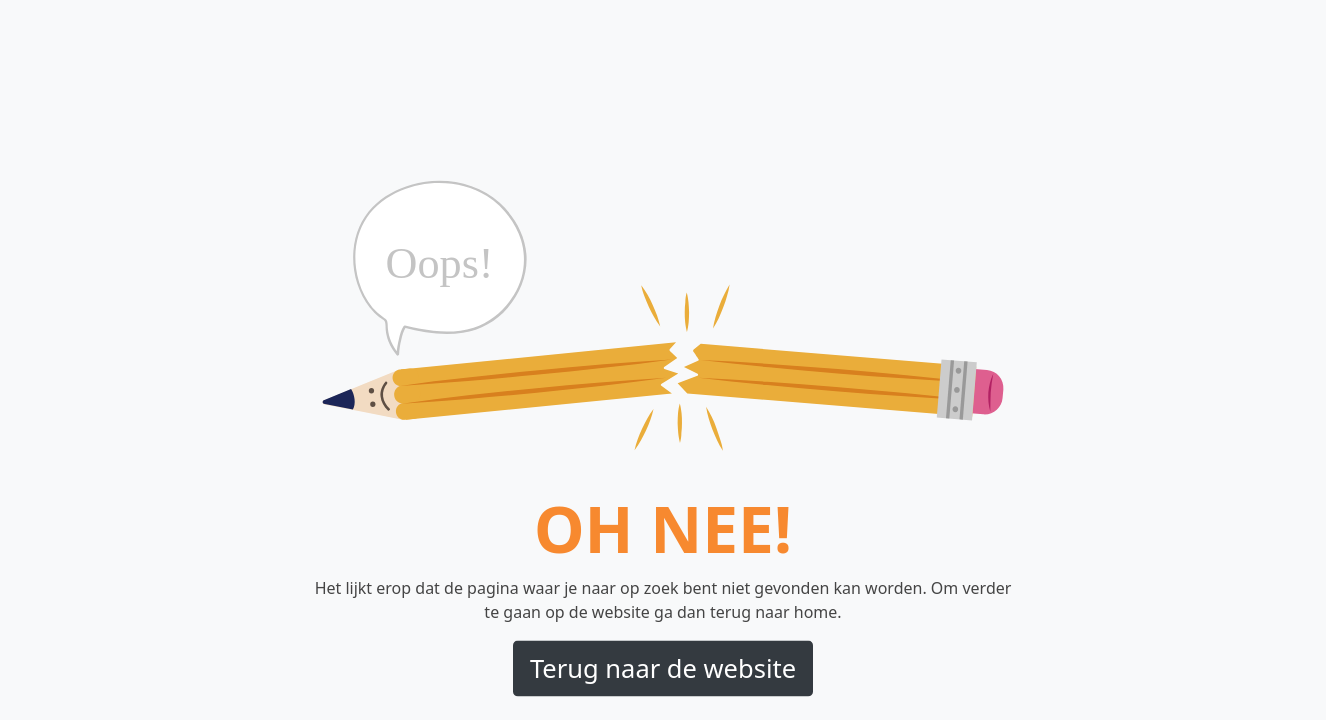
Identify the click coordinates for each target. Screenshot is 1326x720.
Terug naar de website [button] (663, 668)
